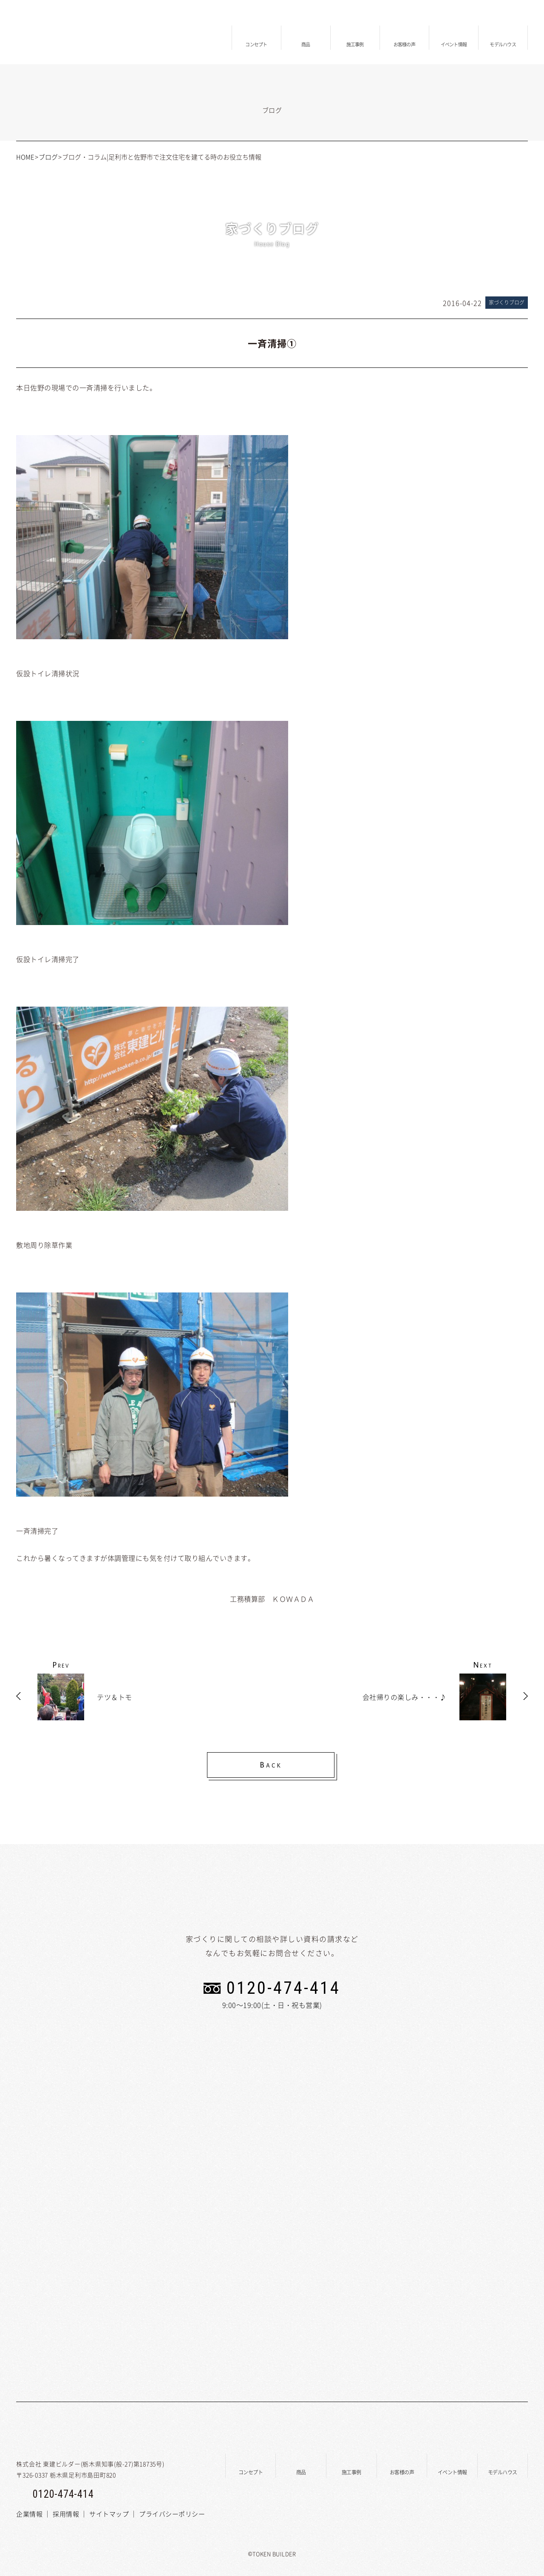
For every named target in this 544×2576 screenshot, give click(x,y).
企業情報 (29, 2514)
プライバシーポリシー (172, 2514)
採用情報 (66, 2514)
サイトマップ (109, 2514)
